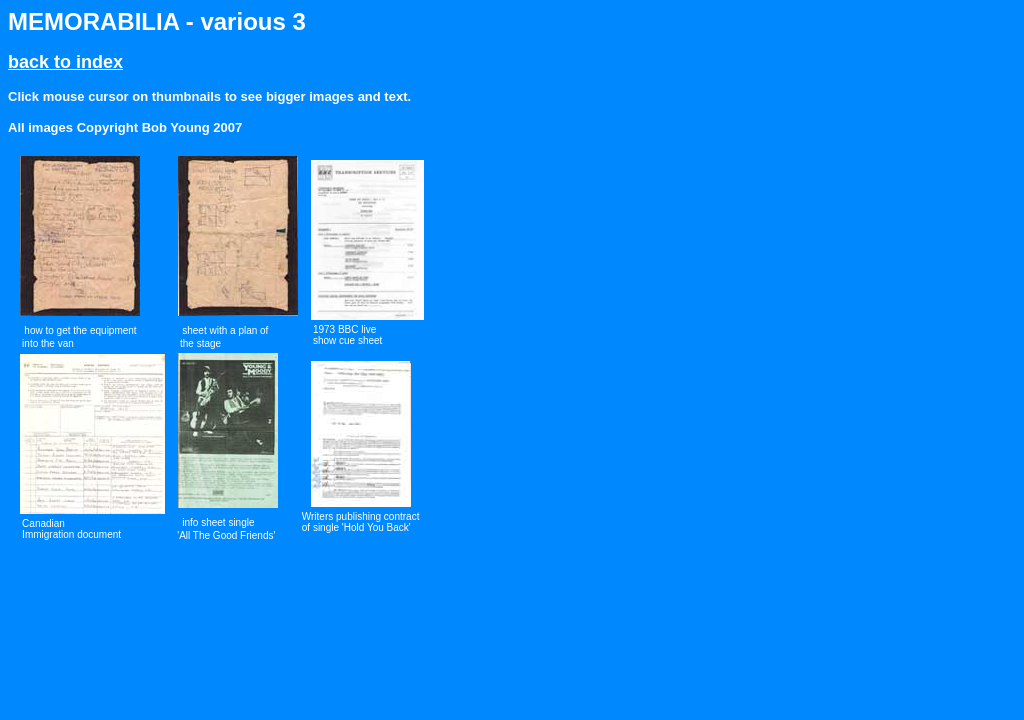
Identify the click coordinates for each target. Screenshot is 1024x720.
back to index (65, 62)
